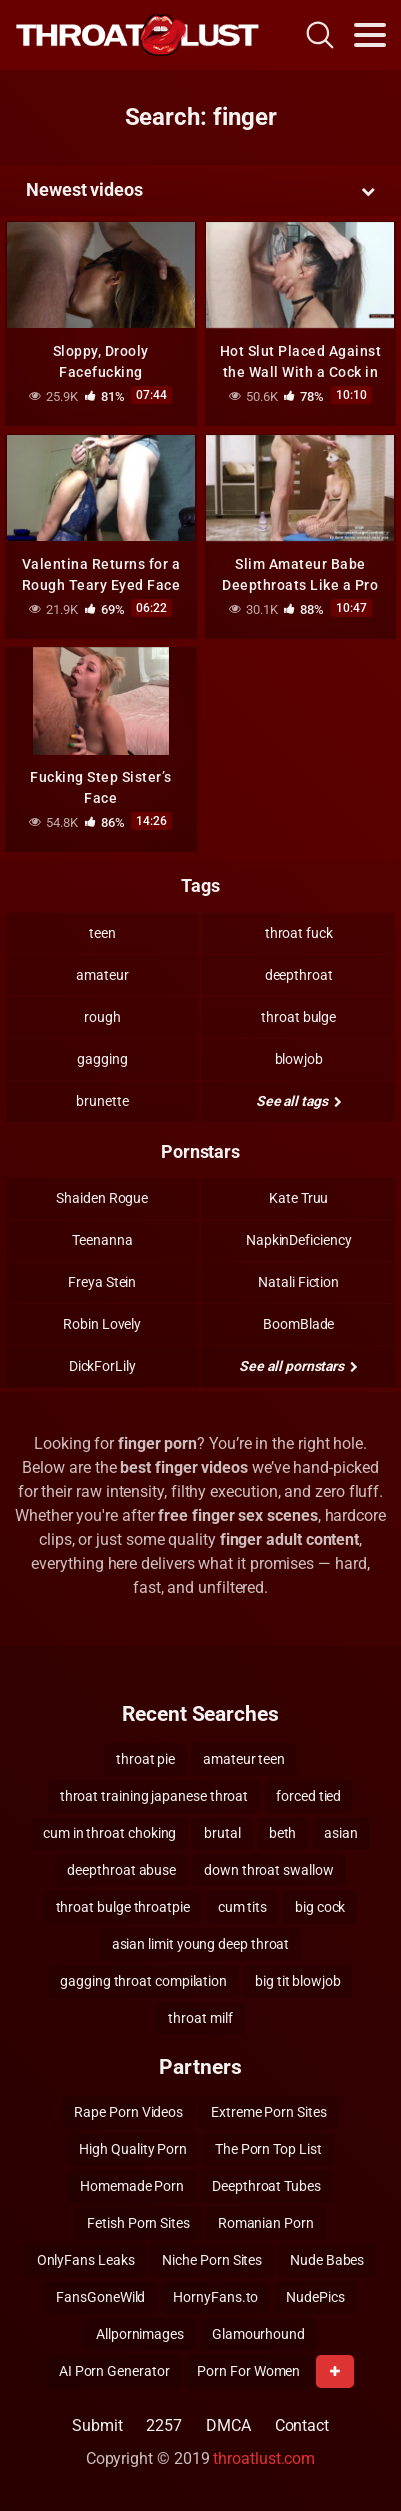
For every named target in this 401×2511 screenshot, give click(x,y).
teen (102, 933)
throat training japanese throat (154, 1796)
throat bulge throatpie (123, 1907)
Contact (302, 2425)
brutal (222, 1833)
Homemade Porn (132, 2186)
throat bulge (298, 1017)
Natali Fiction (298, 1282)
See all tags (299, 1101)
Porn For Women (248, 2371)
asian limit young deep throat (201, 1944)
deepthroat (299, 975)
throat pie (145, 1759)
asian (341, 1833)
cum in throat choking (109, 1833)
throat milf (200, 2018)
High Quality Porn (133, 2149)
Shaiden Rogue (102, 1198)
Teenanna (102, 1240)
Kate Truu (298, 1198)
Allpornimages (140, 2334)
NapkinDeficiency (299, 1240)
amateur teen (244, 1759)
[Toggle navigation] (370, 35)
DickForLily (102, 1366)
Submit (97, 2425)
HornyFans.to (215, 2297)
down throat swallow (268, 1870)
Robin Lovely (102, 1324)
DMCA (228, 2425)
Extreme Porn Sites (269, 2112)
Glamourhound (258, 2334)
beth (283, 1833)
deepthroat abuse (121, 1870)
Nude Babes (327, 2260)
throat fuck (299, 933)
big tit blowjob (298, 1981)
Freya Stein (102, 1282)
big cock (320, 1907)
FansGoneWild (100, 2297)
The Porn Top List (268, 2149)
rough (102, 1017)
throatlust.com (264, 2458)
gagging (102, 1059)
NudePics (315, 2297)
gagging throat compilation (143, 1981)
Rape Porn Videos (128, 2112)
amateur (102, 975)
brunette (102, 1101)
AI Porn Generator (114, 2371)
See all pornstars (298, 1366)
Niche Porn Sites (212, 2260)
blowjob (299, 1059)
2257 (164, 2425)
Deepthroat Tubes (266, 2186)
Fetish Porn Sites (138, 2223)
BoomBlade (298, 1324)
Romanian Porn (266, 2223)
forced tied (308, 1796)
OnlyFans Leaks (86, 2260)
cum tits (242, 1907)
